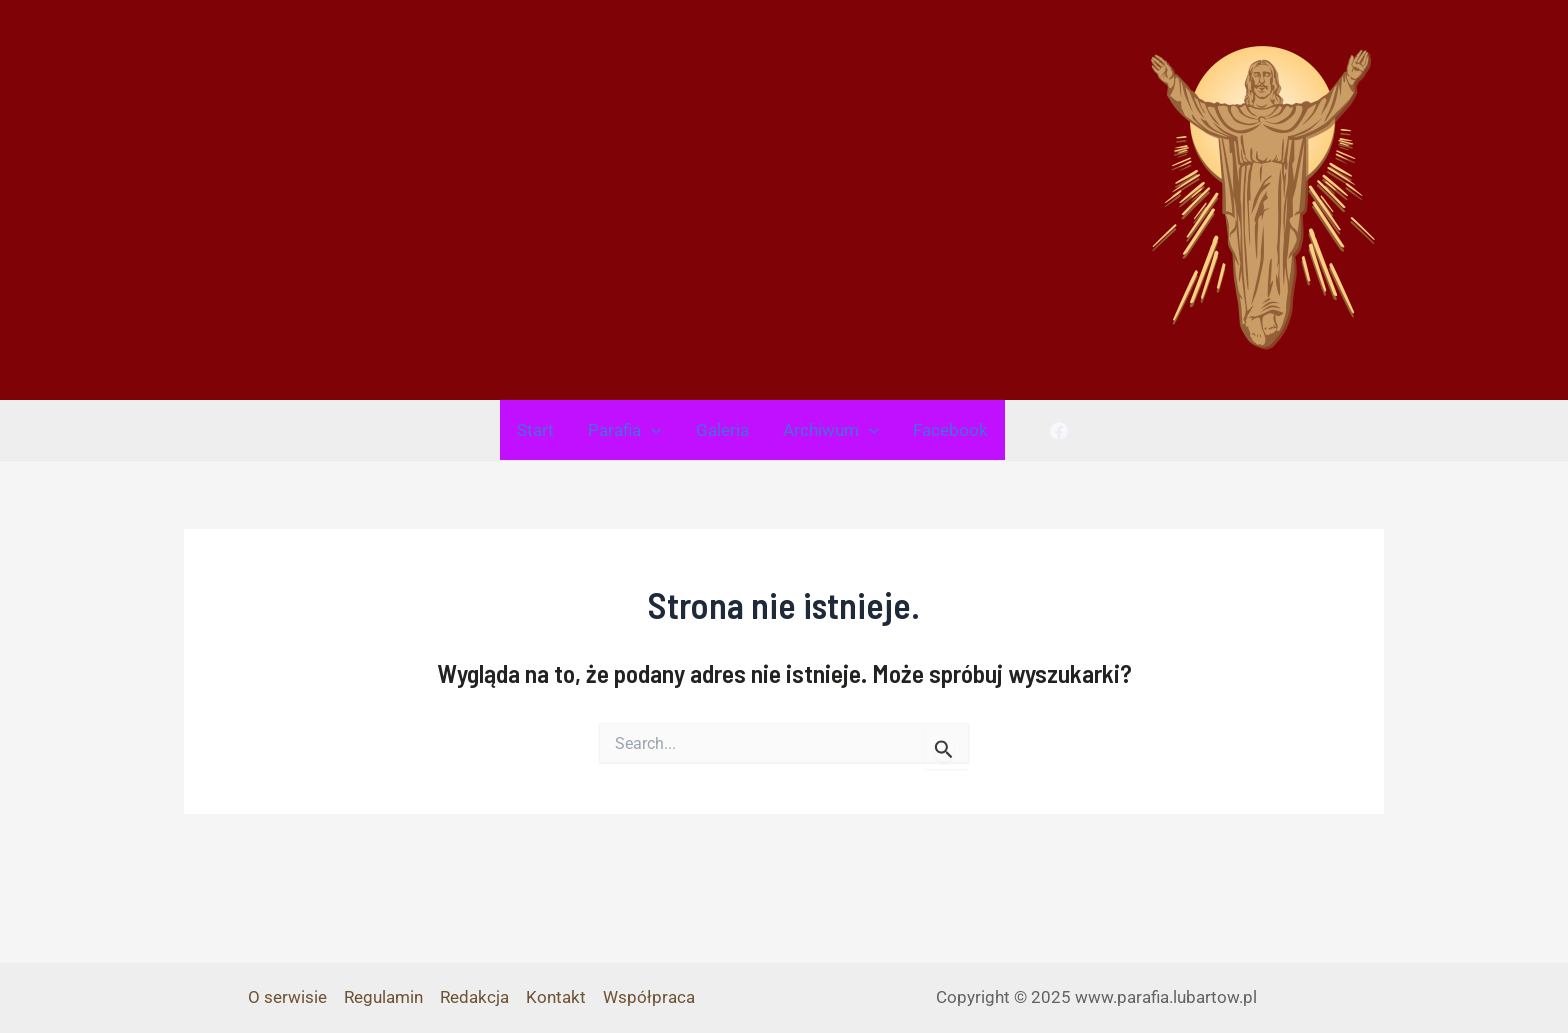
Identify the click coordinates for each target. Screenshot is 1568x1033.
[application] (651, 430)
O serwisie (287, 997)
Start (535, 430)
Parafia (624, 430)
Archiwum (831, 430)
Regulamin (383, 997)
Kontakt (556, 997)
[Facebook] (1059, 431)
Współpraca (649, 997)
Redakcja (474, 997)
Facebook (950, 430)
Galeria (722, 430)
